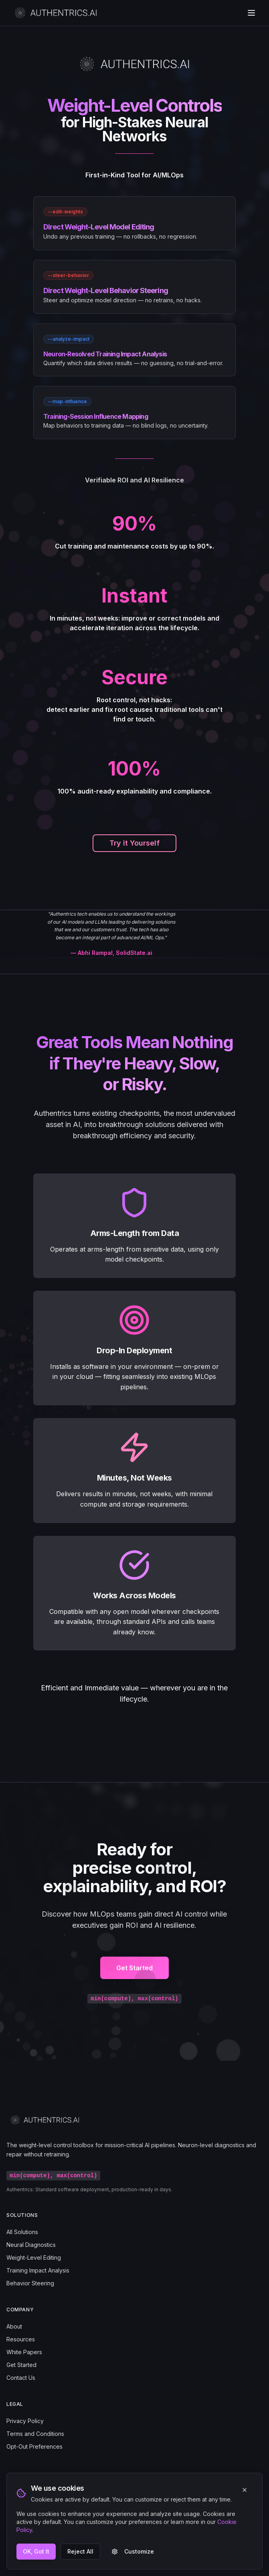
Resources (20, 2339)
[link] (134, 223)
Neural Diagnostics (31, 2244)
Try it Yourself (134, 843)
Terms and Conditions (35, 2433)
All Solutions (22, 2231)
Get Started (134, 1976)
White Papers (24, 2352)
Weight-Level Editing (33, 2257)
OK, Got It (36, 2551)
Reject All (80, 2551)
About (14, 2326)
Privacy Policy (25, 2420)
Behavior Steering (30, 2283)
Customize (132, 2551)
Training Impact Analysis (37, 2270)
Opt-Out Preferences (34, 2446)
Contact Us (20, 2377)
